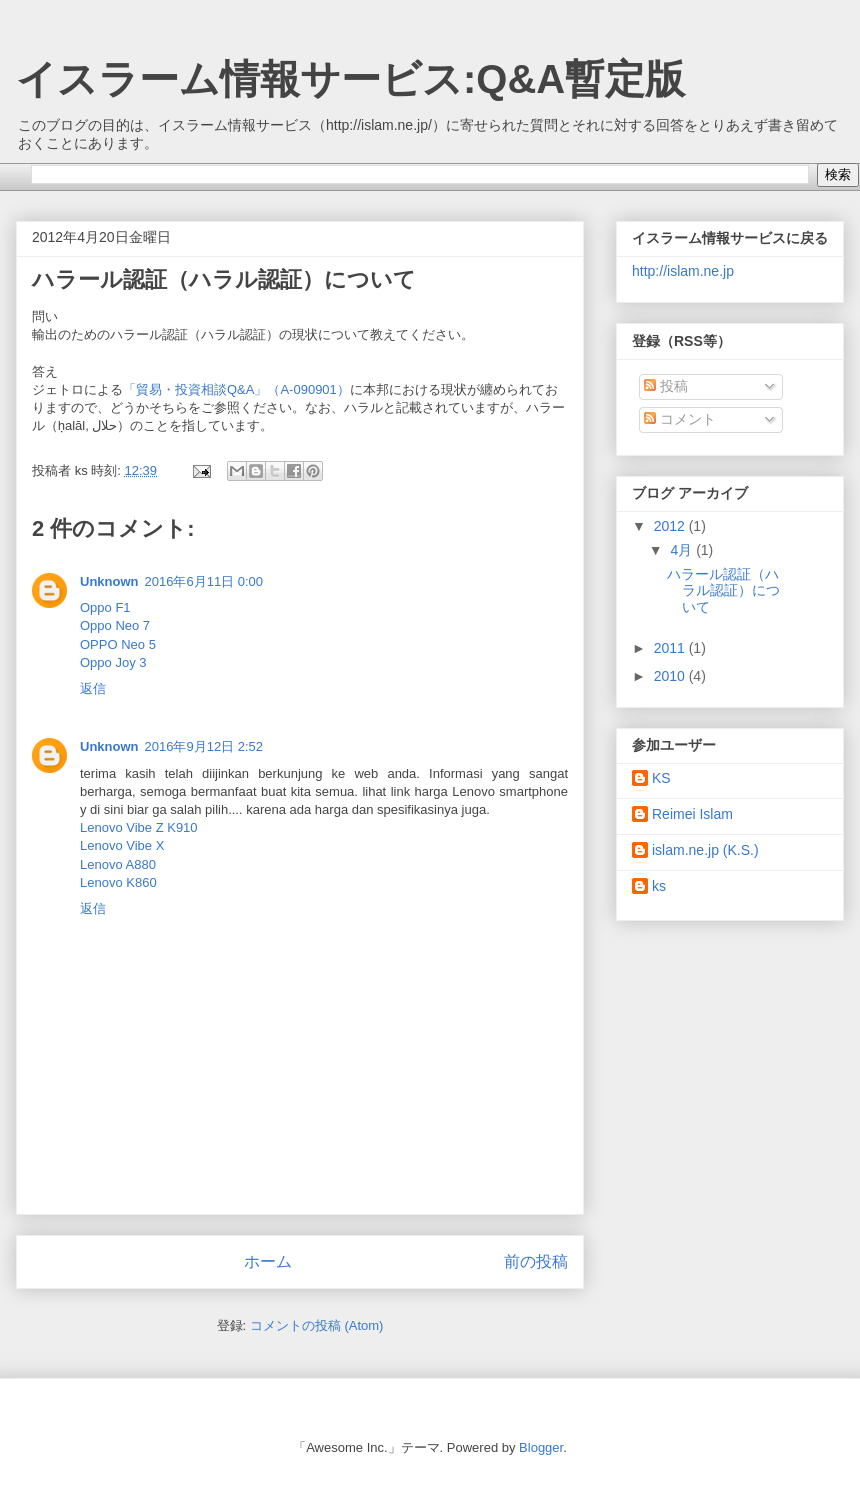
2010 (671, 676)
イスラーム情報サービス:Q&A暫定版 (350, 79)
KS (661, 778)
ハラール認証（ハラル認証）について (723, 591)
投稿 (666, 386)
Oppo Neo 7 (115, 625)
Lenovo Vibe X (122, 845)
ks (659, 886)
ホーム (268, 1261)
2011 (671, 648)
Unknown (109, 581)
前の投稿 (536, 1261)
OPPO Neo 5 (118, 644)
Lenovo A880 (118, 864)
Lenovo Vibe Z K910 (139, 827)
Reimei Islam (692, 814)
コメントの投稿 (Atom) (317, 1325)
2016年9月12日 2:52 (204, 746)
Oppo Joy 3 (113, 662)
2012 (671, 526)
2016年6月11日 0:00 (204, 581)
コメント (680, 419)
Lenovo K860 (118, 882)
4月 (683, 550)
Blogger (541, 1447)
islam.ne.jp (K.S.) (705, 850)
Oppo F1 (105, 607)
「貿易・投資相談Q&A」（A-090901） (236, 389)
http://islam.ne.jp (683, 271)
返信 (93, 688)
